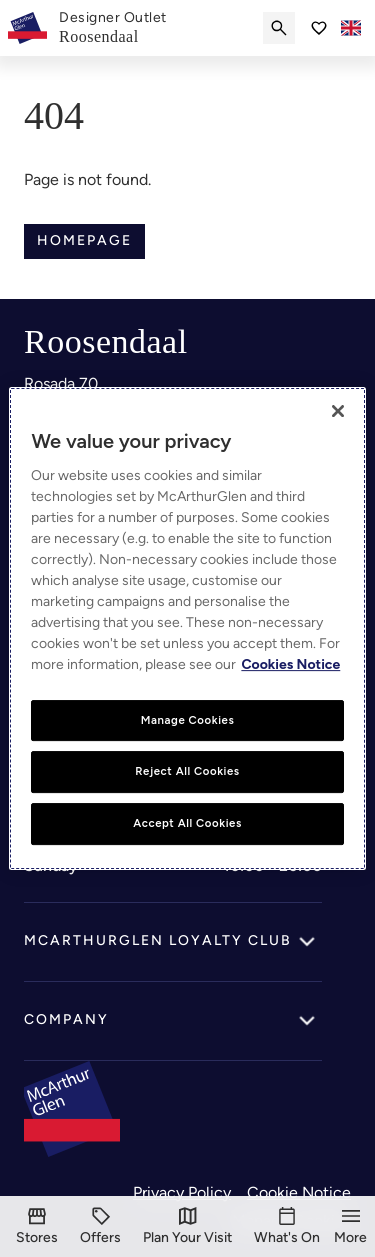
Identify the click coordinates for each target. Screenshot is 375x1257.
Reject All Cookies (187, 772)
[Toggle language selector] (351, 28)
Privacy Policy (182, 1192)
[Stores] (37, 1226)
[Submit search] (279, 28)
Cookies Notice (290, 664)
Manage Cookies (188, 720)
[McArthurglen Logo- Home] (27, 28)
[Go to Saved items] (319, 28)
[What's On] (287, 1226)
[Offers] (100, 1226)
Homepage (84, 240)
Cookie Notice (299, 1192)
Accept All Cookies (187, 823)
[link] (113, 28)
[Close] (338, 411)
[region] (187, 629)
